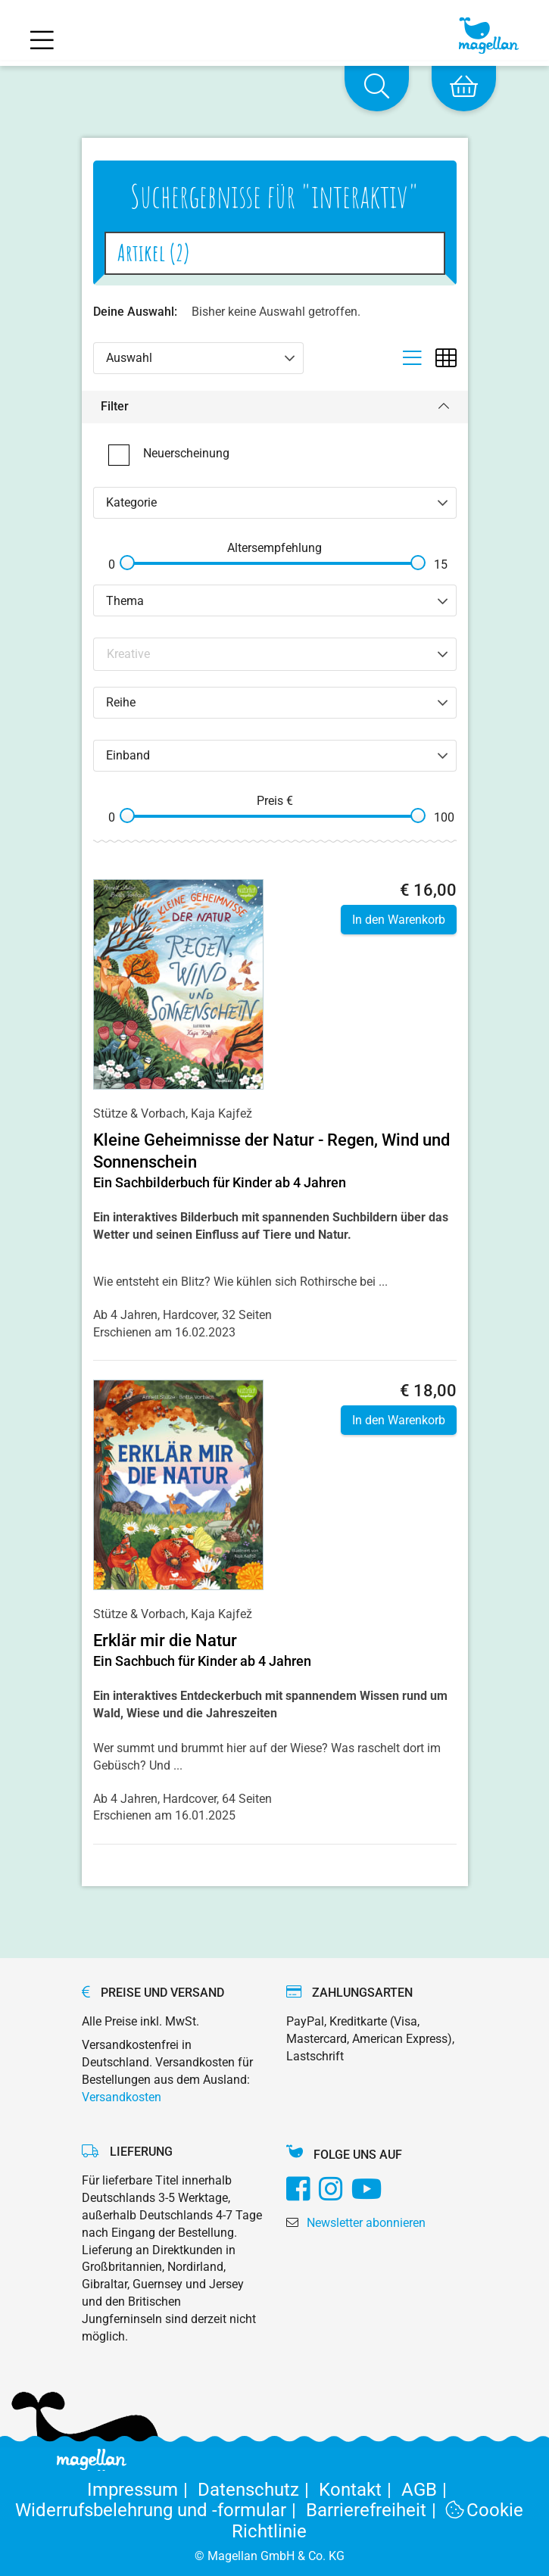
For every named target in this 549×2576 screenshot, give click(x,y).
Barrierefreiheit (376, 2510)
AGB (426, 2489)
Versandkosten (121, 2097)
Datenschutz (258, 2489)
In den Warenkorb (398, 919)
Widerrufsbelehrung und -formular (160, 2510)
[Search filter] (276, 653)
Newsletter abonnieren (366, 2223)
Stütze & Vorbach (139, 1113)
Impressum (142, 2489)
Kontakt (360, 2489)
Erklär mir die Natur (165, 1640)
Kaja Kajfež (221, 1113)
